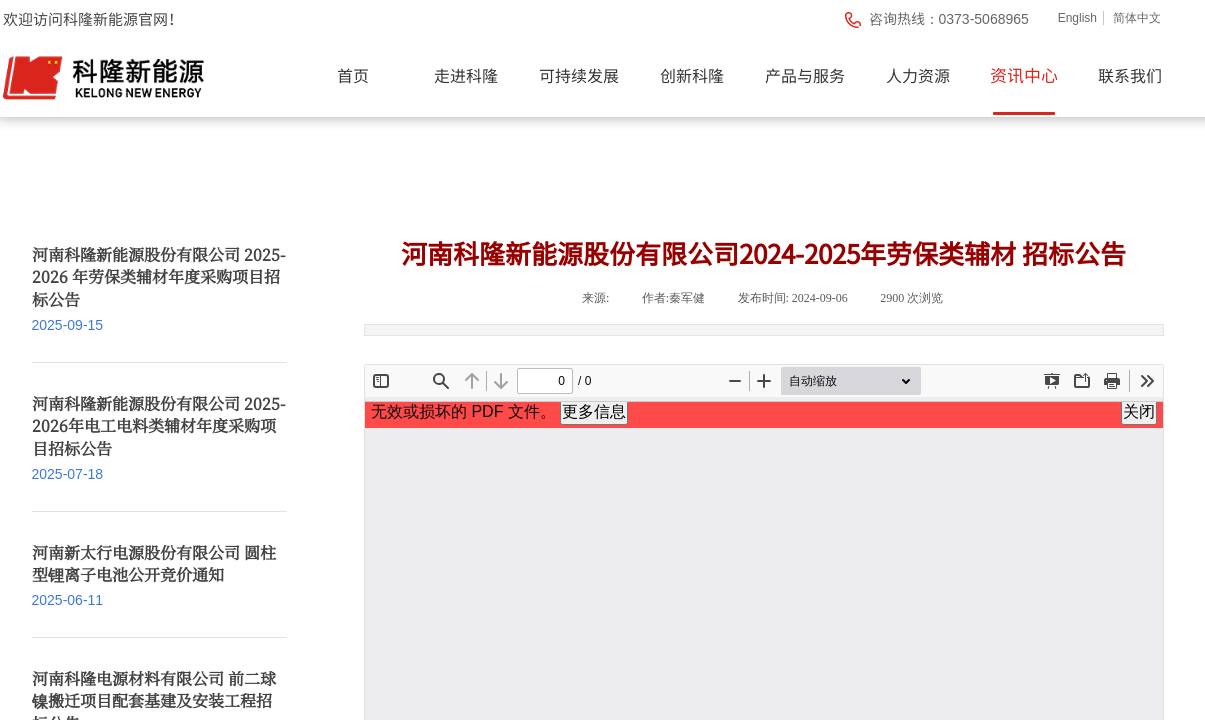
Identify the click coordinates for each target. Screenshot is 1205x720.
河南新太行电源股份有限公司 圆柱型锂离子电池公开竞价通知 (154, 564)
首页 (353, 75)
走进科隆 (466, 75)
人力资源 (918, 75)
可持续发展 (579, 75)
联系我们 (1130, 75)
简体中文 (1137, 18)
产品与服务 (805, 75)
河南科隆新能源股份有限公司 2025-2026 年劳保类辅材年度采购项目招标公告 (158, 277)
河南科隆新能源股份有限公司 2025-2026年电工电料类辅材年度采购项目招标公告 (158, 426)
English (1077, 18)
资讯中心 (1024, 74)
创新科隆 (692, 75)
